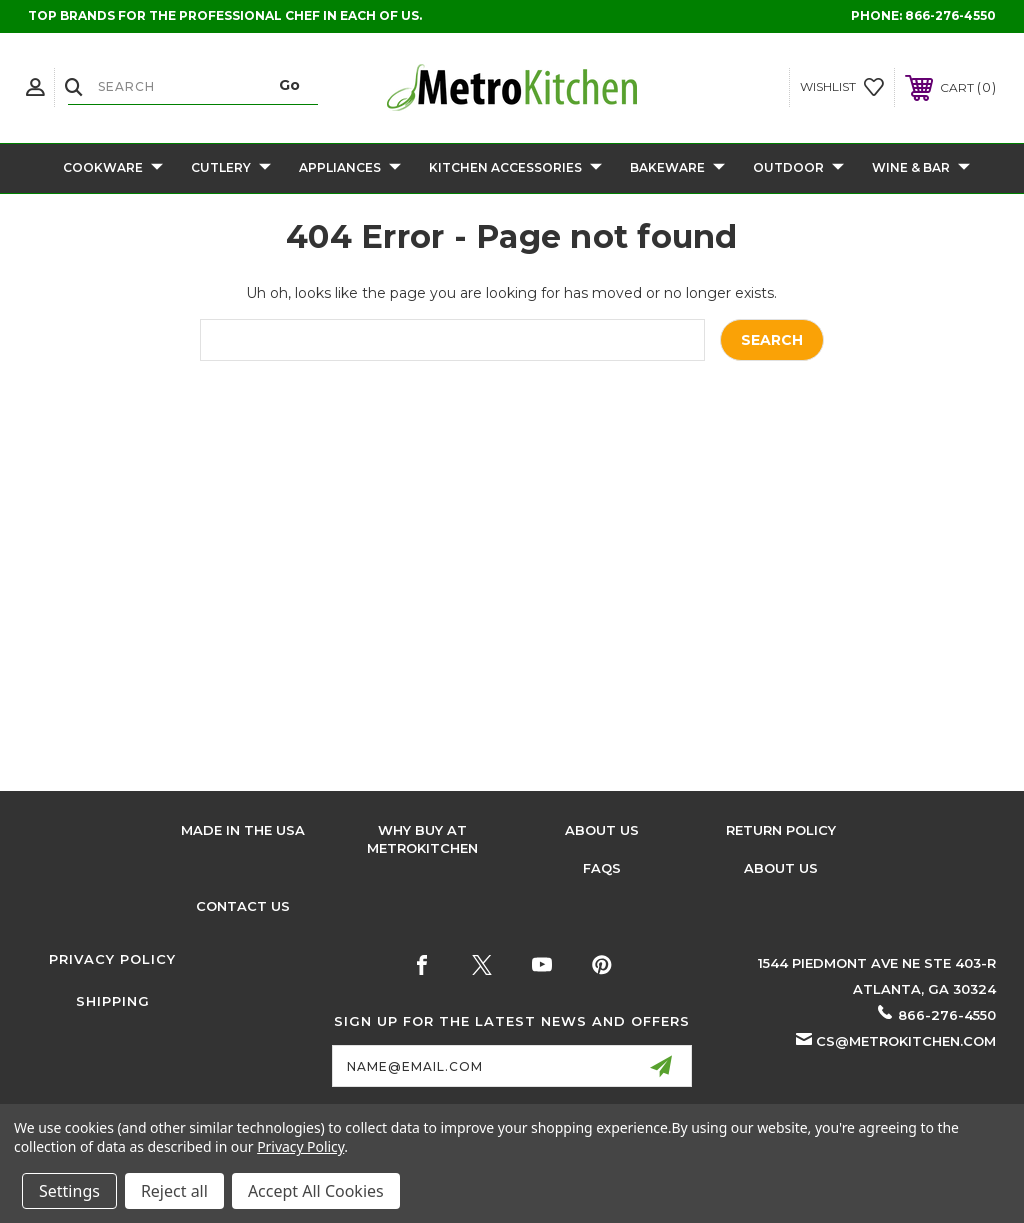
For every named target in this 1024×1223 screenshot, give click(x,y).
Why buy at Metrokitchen (422, 839)
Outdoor (798, 168)
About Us (602, 830)
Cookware (113, 168)
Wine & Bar (921, 168)
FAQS (602, 868)
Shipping (113, 1001)
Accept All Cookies (316, 1191)
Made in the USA (243, 830)
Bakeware (677, 168)
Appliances (350, 168)
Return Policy (781, 830)
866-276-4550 (950, 15)
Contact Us (243, 906)
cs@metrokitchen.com (906, 1041)
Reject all (174, 1191)
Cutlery (231, 168)
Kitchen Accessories (515, 168)
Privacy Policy (112, 959)
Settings (69, 1191)
